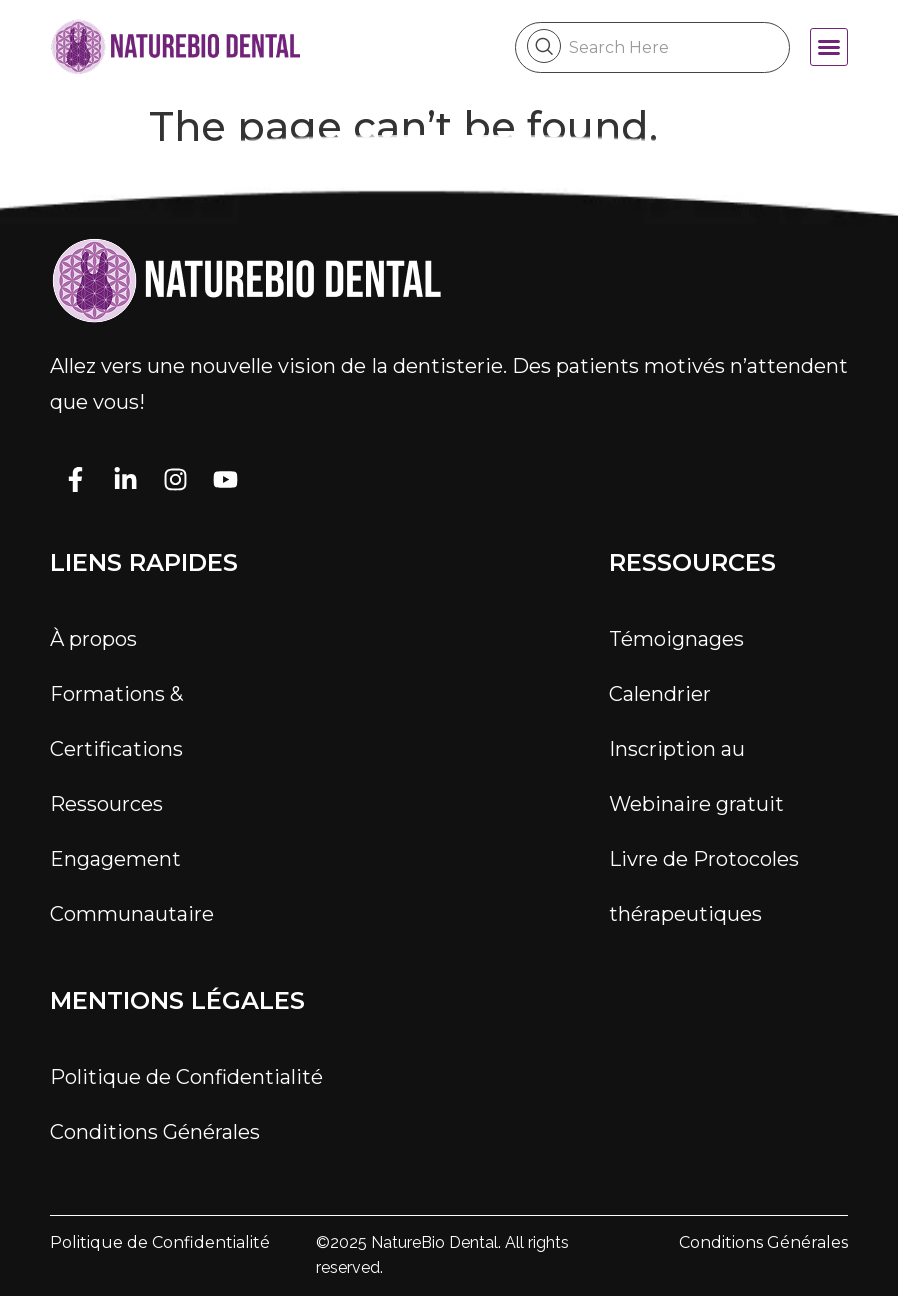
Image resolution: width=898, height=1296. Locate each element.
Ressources (106, 804)
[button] (829, 47)
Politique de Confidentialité (186, 1077)
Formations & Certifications (116, 721)
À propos (93, 639)
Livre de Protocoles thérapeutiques (704, 886)
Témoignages (676, 639)
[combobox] (652, 47)
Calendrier (660, 694)
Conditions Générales (155, 1132)
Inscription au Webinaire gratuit (696, 776)
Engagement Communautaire (132, 886)
